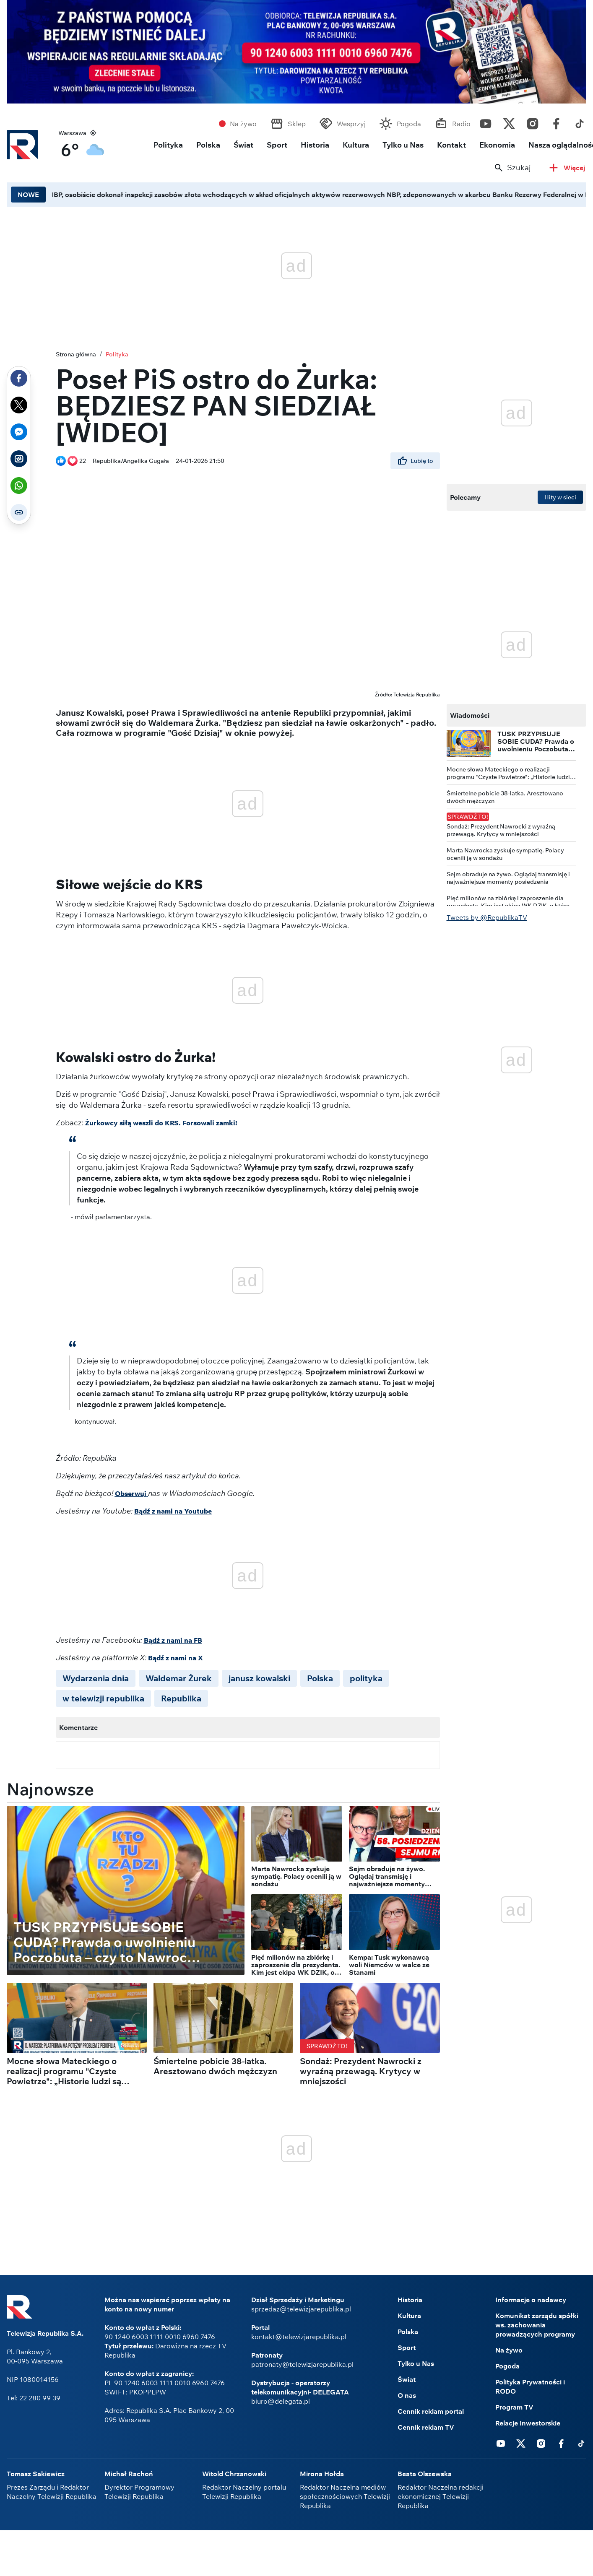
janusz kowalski (259, 1678)
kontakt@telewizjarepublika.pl (298, 2336)
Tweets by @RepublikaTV (487, 917)
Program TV (514, 2407)
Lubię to (415, 461)
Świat (243, 145)
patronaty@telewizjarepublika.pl (302, 2364)
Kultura (356, 145)
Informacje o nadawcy (530, 2300)
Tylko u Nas (403, 145)
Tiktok (579, 121)
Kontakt (451, 145)
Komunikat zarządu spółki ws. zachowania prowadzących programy (536, 2324)
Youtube (485, 121)
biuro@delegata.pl (280, 2401)
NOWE (28, 194)
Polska (208, 145)
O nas (407, 2395)
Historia (315, 145)
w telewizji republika (103, 1698)
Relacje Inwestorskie (527, 2423)
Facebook (556, 121)
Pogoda (409, 123)
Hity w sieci (560, 497)
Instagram (532, 121)
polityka (366, 1678)
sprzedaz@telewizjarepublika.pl (301, 2309)
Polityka (168, 145)
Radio (461, 123)
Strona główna (76, 354)
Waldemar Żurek (179, 1678)
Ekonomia (497, 145)
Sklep (297, 123)
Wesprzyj (351, 123)
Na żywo (243, 123)
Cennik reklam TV (426, 2427)
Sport (277, 145)
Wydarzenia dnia (95, 1678)
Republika (181, 1698)
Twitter (509, 121)
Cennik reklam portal (431, 2411)
